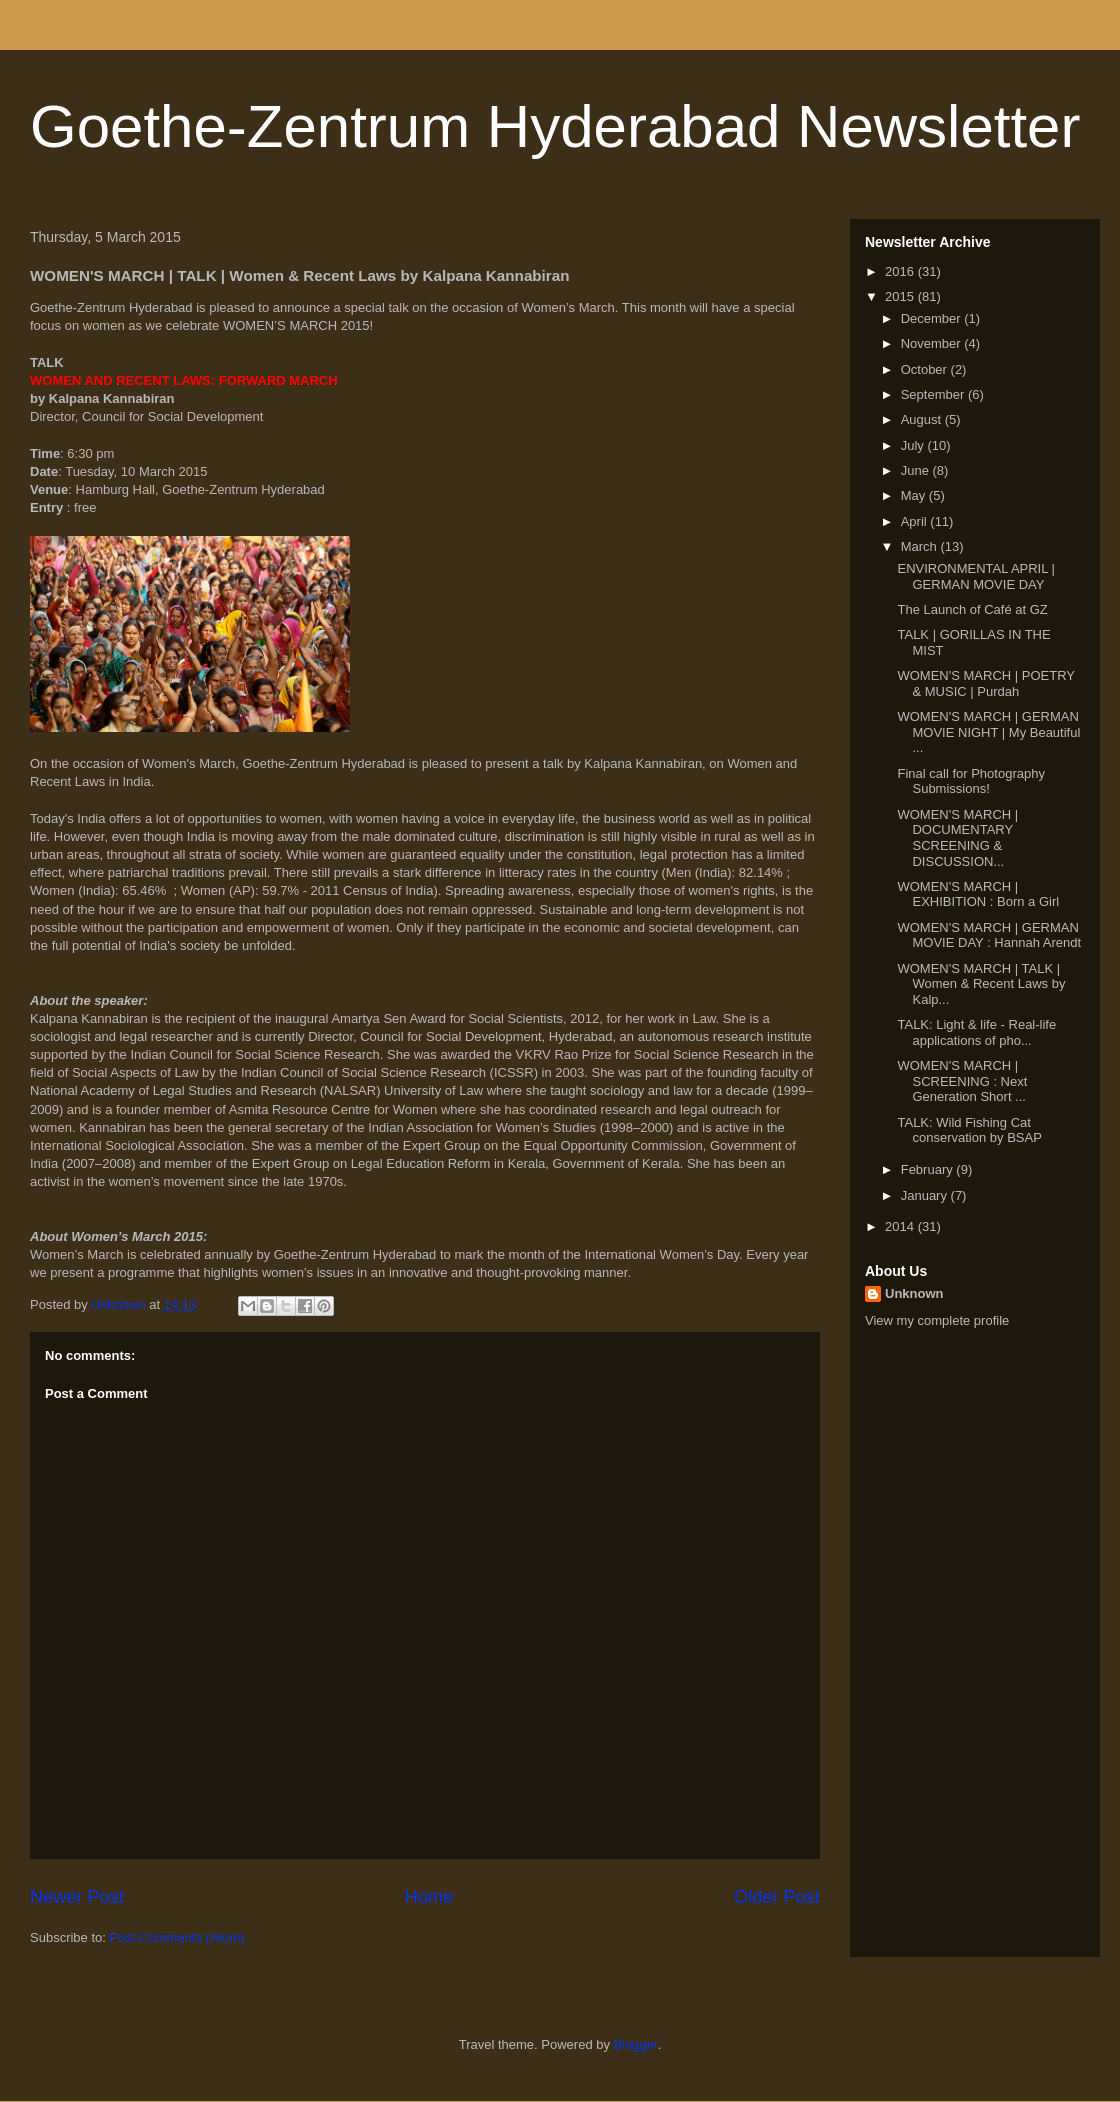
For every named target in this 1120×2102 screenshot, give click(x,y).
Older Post (777, 1897)
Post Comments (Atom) (177, 1937)
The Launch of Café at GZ (972, 609)
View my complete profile (937, 1320)
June (917, 470)
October (926, 369)
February (929, 1169)
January (926, 1195)
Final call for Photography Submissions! (970, 781)
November (933, 343)
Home (429, 1897)
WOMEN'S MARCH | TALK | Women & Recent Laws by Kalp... (981, 984)
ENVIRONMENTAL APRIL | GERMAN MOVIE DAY (976, 576)
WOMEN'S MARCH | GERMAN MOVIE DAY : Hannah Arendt (989, 935)
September (934, 394)
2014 (901, 1226)
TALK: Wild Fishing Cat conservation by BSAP (969, 1130)
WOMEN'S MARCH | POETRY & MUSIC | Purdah (985, 683)
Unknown (914, 1293)
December (933, 318)
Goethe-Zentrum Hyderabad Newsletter (555, 126)
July (914, 445)
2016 (901, 271)
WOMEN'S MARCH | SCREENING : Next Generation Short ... (962, 1081)
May (915, 495)
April (916, 521)
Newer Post (77, 1897)
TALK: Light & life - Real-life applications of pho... (976, 1032)
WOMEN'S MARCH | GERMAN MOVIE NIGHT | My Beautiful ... (988, 732)
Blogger (636, 2044)
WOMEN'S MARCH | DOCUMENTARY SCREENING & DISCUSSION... (957, 838)
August (923, 419)
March (921, 546)
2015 (901, 296)
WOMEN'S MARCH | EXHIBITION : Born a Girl (978, 894)
